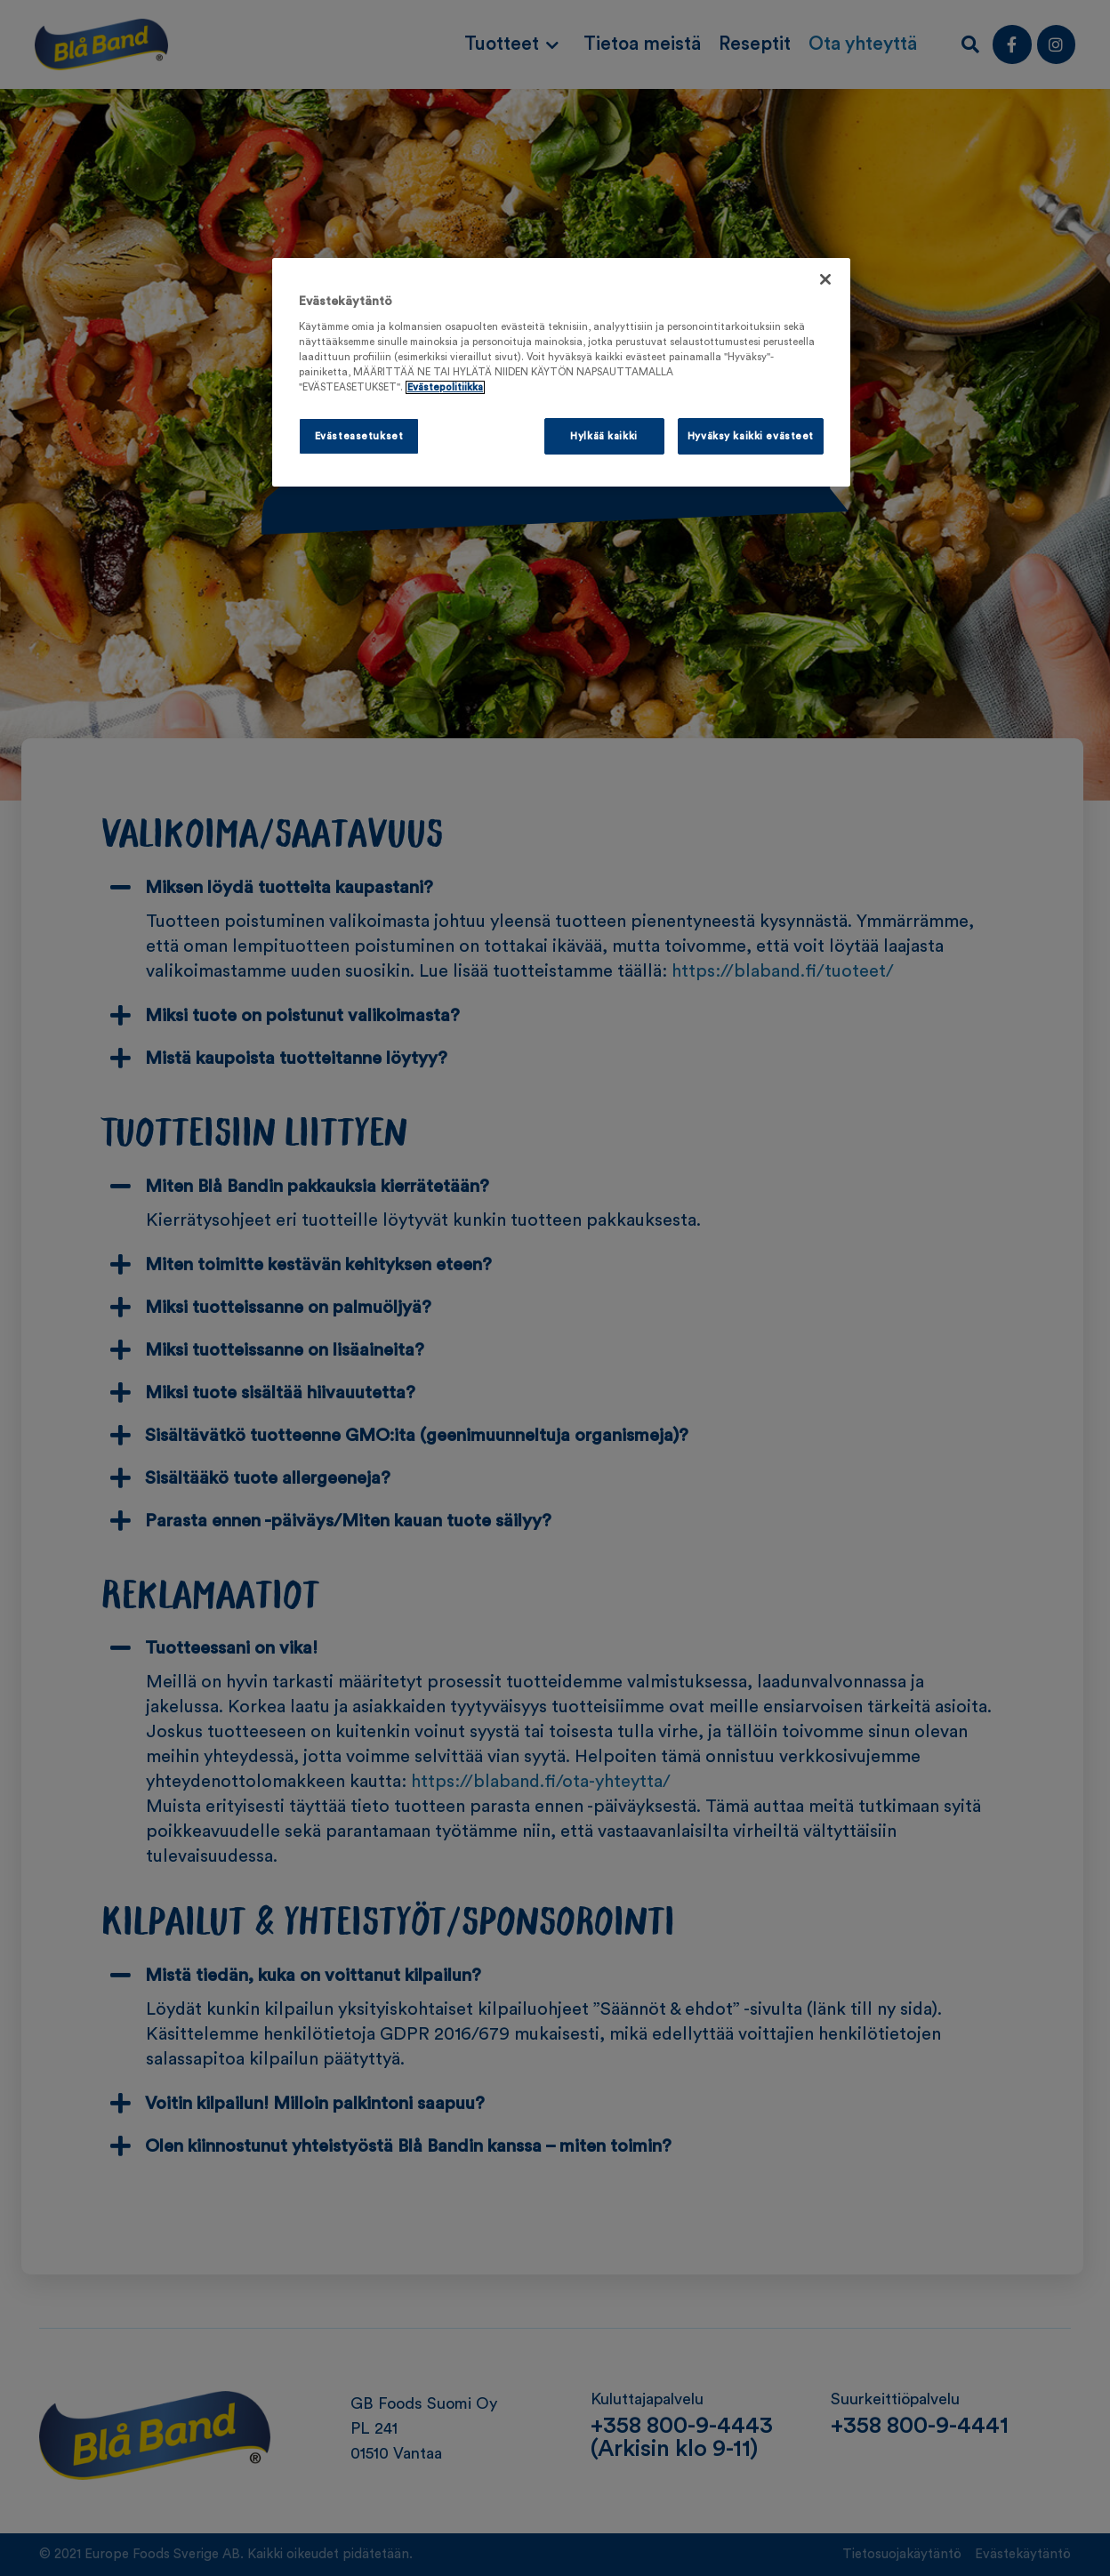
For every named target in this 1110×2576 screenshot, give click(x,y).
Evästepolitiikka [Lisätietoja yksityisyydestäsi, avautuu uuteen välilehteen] (445, 387)
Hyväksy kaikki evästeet (751, 436)
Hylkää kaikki (603, 436)
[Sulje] (825, 279)
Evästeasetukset (359, 436)
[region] (561, 372)
